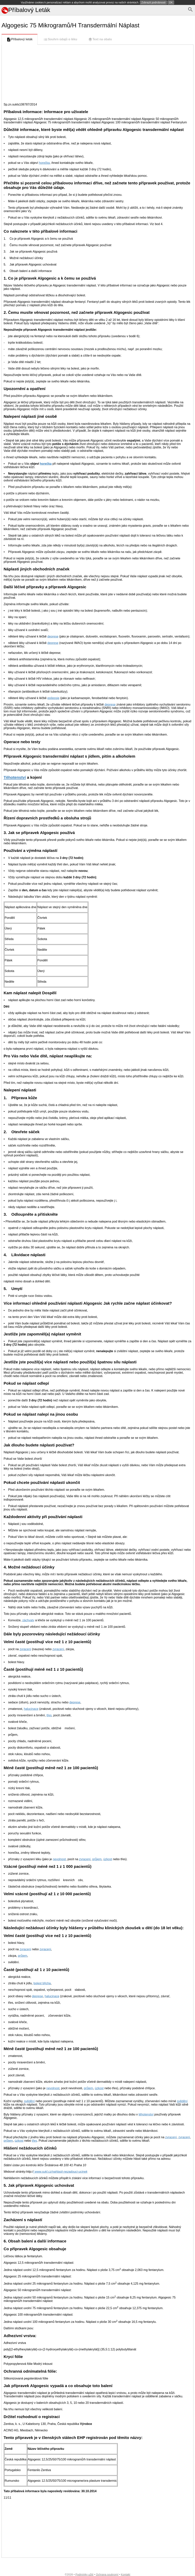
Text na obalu (100, 39)
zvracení (25, 1649)
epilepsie (53, 698)
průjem (96, 1859)
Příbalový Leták (26, 9)
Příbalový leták (19, 39)
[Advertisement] (97, 73)
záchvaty (28, 1620)
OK (171, 2)
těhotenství (146, 2114)
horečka (44, 162)
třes (49, 1715)
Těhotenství (15, 777)
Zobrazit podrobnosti (153, 2)
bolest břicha (42, 1983)
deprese (52, 636)
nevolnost (59, 1859)
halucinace (31, 1708)
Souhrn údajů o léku (60, 39)
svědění (29, 2101)
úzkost (107, 1859)
